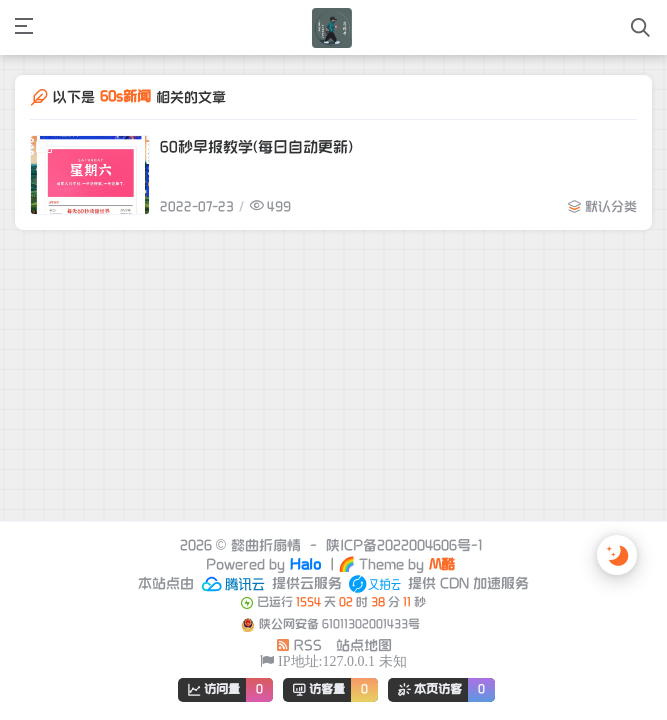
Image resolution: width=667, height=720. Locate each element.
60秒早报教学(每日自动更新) (256, 147)
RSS (299, 645)
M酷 (442, 564)
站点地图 (364, 645)
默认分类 (611, 207)
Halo (305, 564)
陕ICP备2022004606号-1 (404, 545)
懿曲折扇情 (266, 545)
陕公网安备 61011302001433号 (339, 624)
